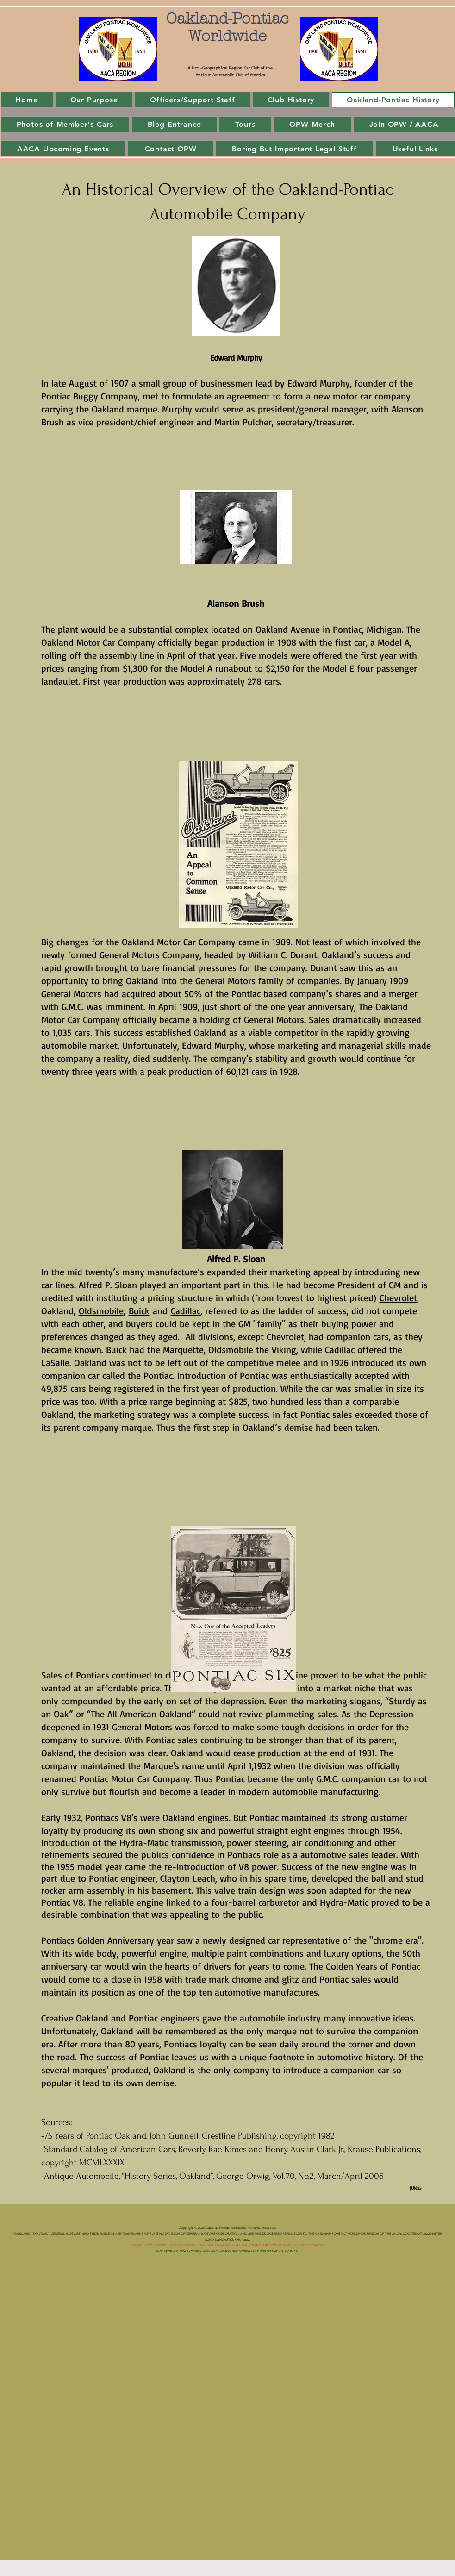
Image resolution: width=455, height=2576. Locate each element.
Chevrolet (398, 1298)
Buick (139, 1310)
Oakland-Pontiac (227, 18)
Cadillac (185, 1310)
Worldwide (227, 36)
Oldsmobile (101, 1310)
